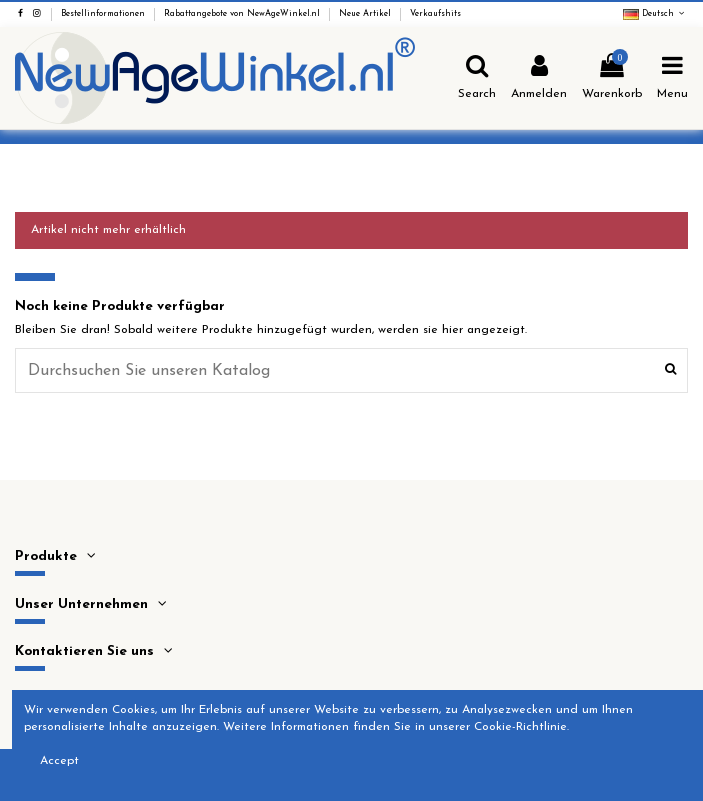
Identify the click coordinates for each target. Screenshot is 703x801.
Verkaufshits (435, 14)
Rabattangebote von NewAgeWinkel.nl (243, 14)
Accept (59, 761)
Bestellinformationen (104, 14)
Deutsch (655, 14)
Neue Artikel (366, 14)
